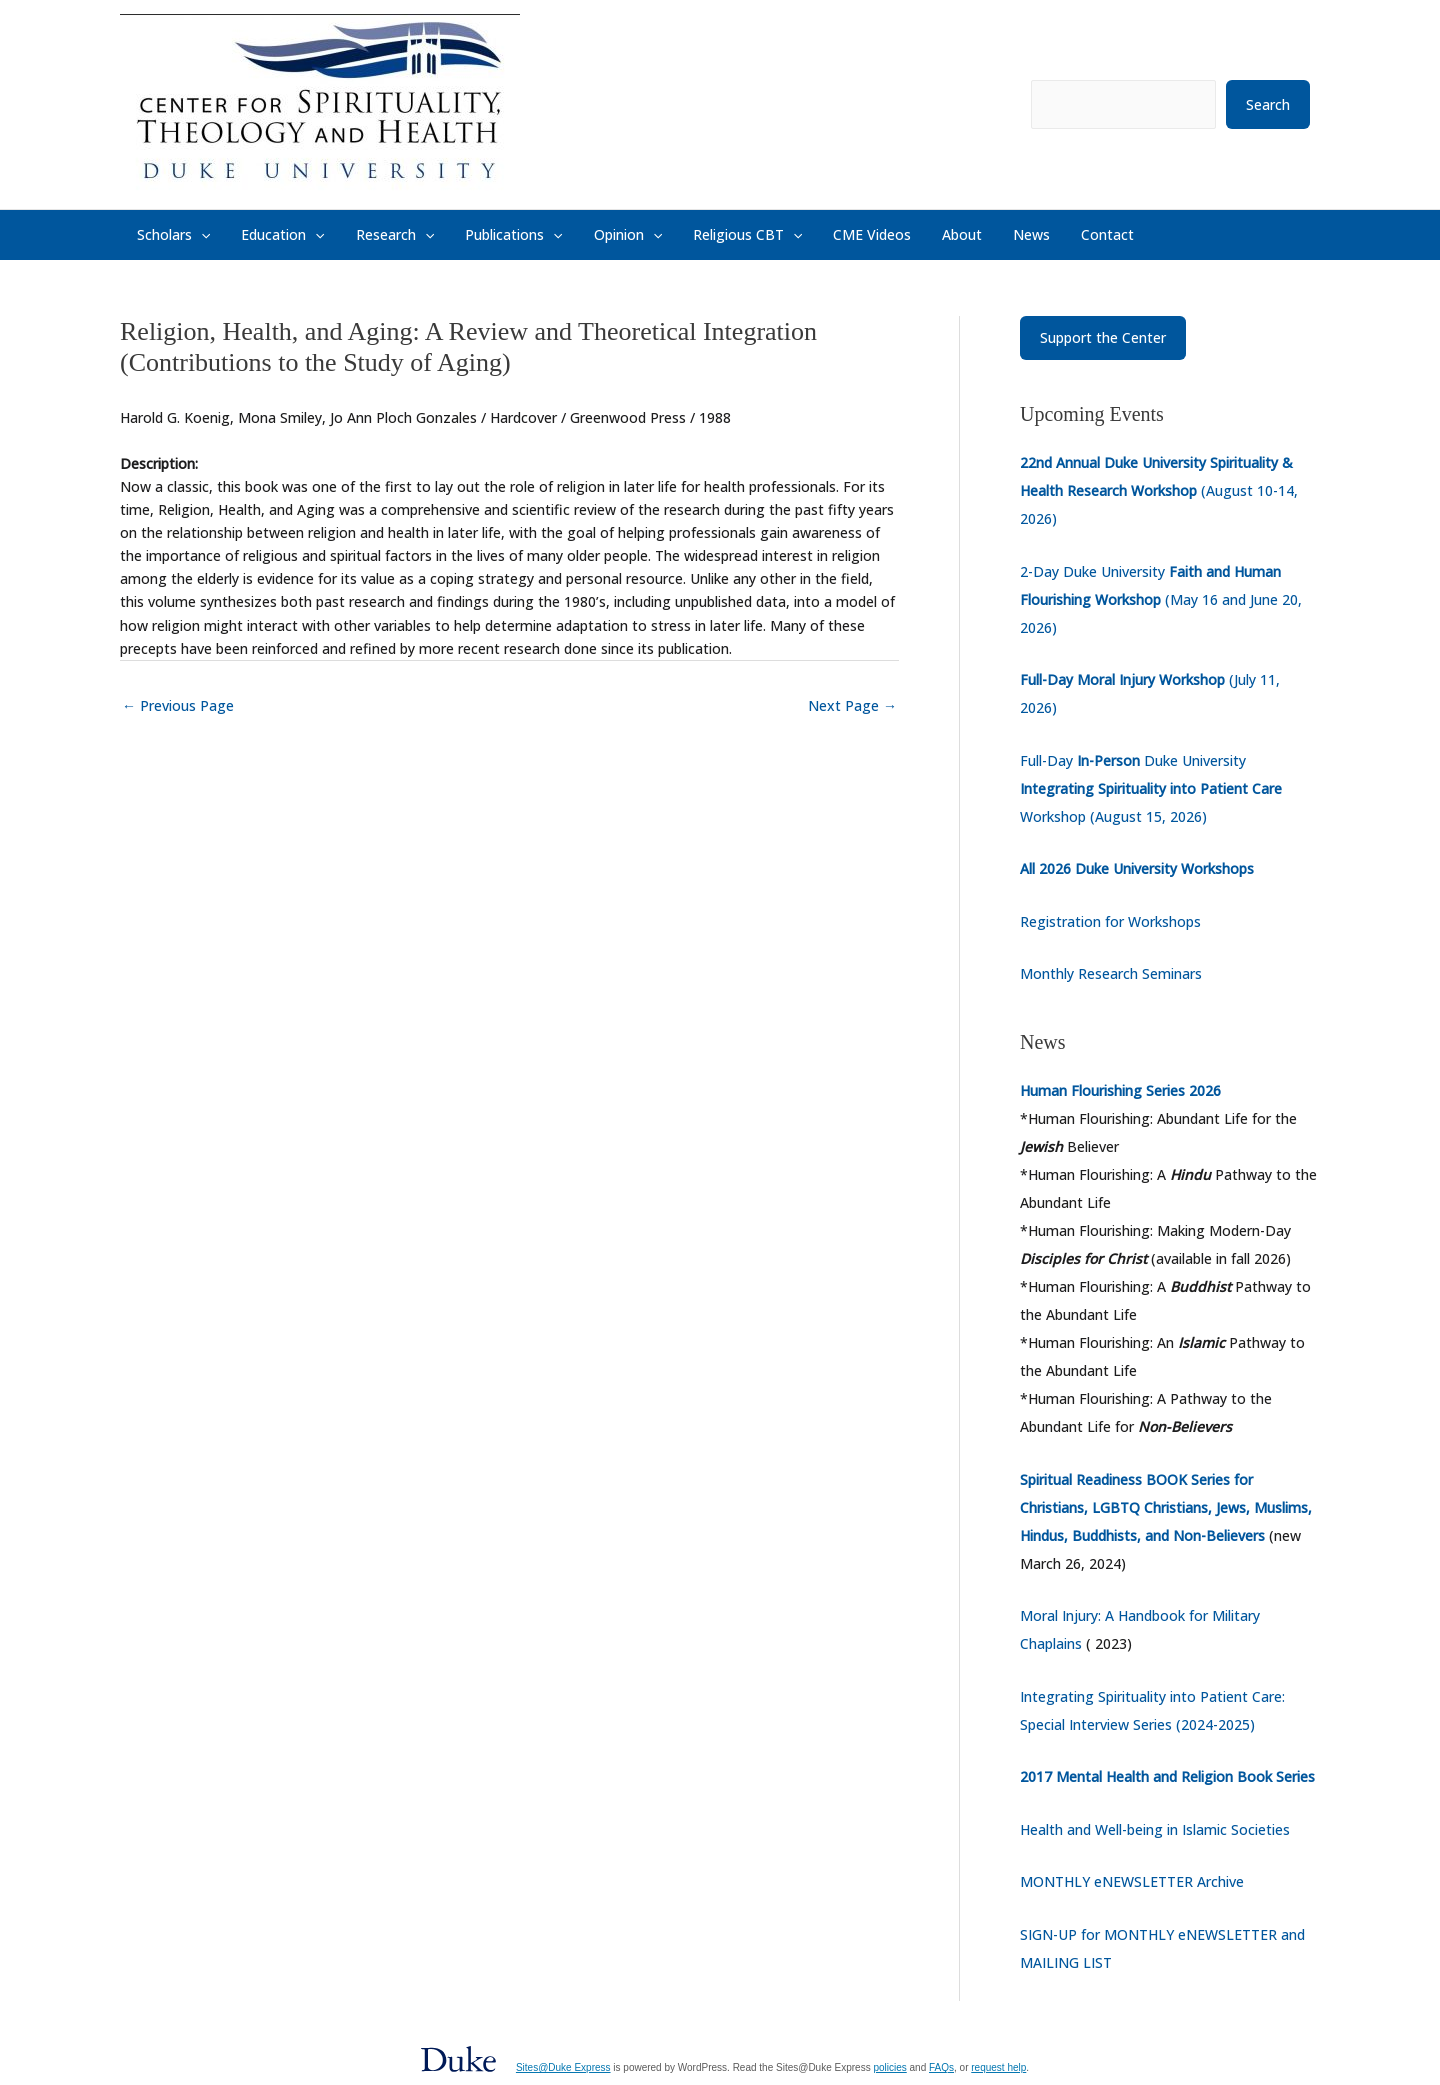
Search (1268, 104)
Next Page (852, 705)
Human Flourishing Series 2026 (1120, 1090)
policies (889, 2067)
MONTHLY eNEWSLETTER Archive (1132, 1881)
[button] (198, 235)
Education (270, 235)
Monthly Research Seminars (1111, 973)
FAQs (941, 2067)
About (896, 234)
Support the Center (1103, 337)
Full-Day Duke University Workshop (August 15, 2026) (1151, 788)
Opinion (589, 235)
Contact (1023, 234)
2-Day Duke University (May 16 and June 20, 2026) (1161, 599)
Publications (483, 235)
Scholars (170, 235)
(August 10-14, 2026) (1159, 490)
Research (374, 235)
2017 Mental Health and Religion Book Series (1167, 1776)
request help (998, 2067)
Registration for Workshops (1110, 921)
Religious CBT (699, 235)
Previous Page (178, 705)
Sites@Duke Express (563, 2067)
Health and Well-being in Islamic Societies (1155, 1829)
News (956, 234)
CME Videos (815, 234)
